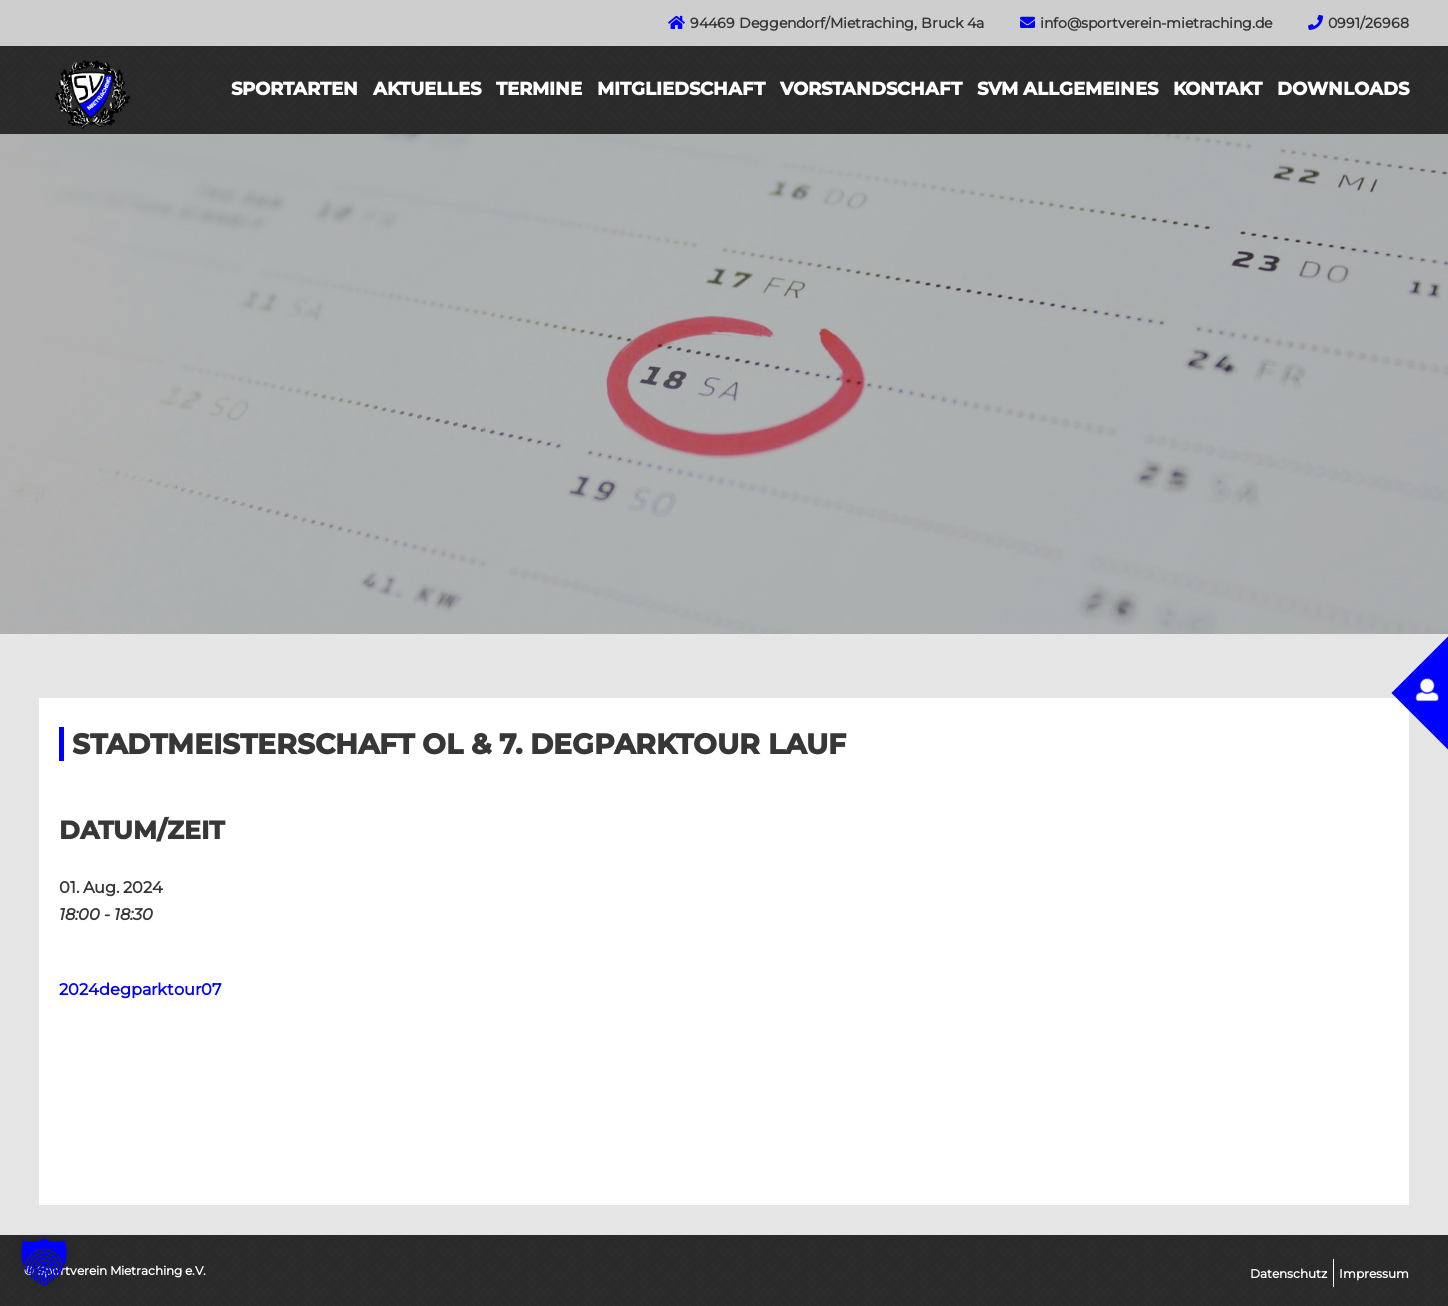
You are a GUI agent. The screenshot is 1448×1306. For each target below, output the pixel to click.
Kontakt (1217, 89)
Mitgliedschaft (681, 89)
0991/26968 (1368, 23)
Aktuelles (427, 89)
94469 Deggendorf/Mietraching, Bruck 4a (837, 23)
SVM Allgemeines (1067, 89)
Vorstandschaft (871, 89)
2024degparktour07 (140, 989)
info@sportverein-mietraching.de (1156, 23)
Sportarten (294, 89)
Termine (539, 89)
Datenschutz (1288, 1273)
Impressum (1374, 1273)
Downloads (1343, 89)
